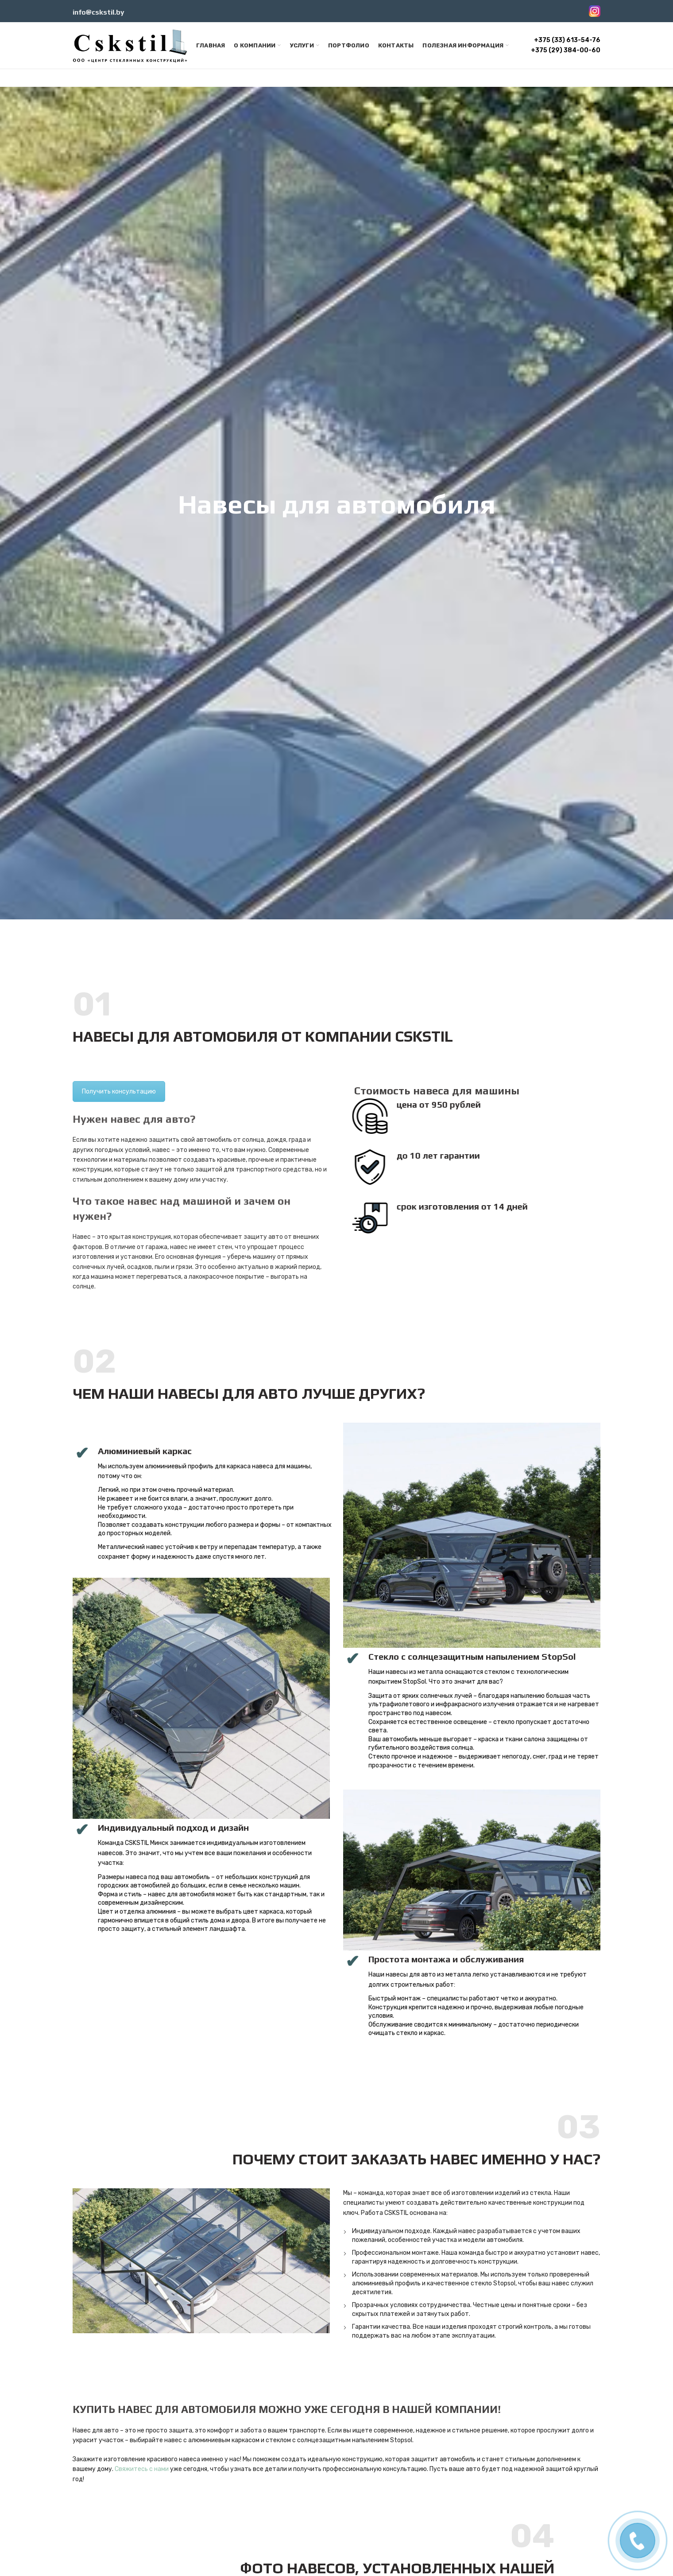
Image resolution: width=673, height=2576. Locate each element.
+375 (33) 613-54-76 (567, 40)
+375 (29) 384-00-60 (565, 50)
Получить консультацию (119, 1091)
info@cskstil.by (98, 12)
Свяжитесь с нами (142, 2469)
